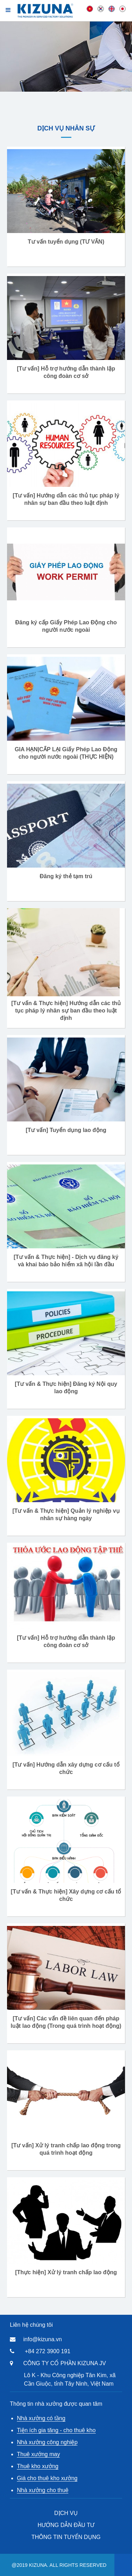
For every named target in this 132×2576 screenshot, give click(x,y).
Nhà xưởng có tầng (41, 2418)
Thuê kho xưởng (37, 2466)
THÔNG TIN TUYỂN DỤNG (65, 2537)
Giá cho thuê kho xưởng (47, 2478)
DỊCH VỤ (66, 2513)
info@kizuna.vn (42, 2339)
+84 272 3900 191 (47, 2351)
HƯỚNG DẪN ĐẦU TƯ (66, 2525)
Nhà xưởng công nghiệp (47, 2442)
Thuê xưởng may (38, 2454)
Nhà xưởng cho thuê (42, 2490)
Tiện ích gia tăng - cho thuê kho (56, 2430)
